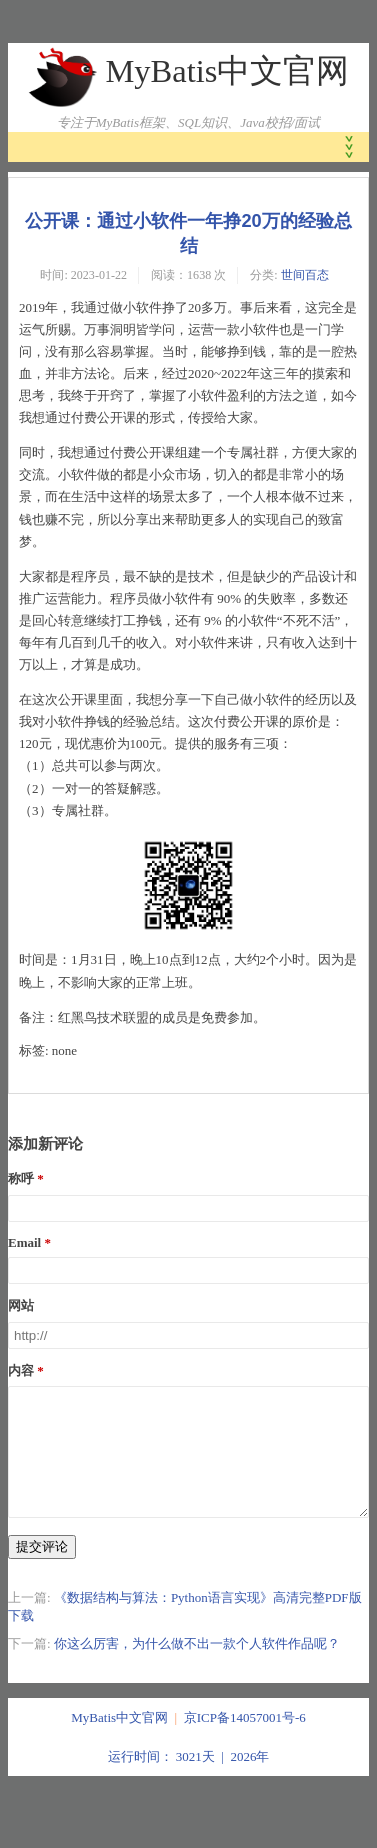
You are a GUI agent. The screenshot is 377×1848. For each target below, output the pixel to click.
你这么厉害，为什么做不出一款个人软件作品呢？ (197, 1667)
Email (24, 1242)
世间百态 (305, 275)
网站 (21, 1305)
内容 (21, 1370)
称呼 (21, 1178)
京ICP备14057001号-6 (245, 1741)
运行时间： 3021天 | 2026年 (189, 1780)
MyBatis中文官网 (227, 71)
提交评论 (42, 1570)
